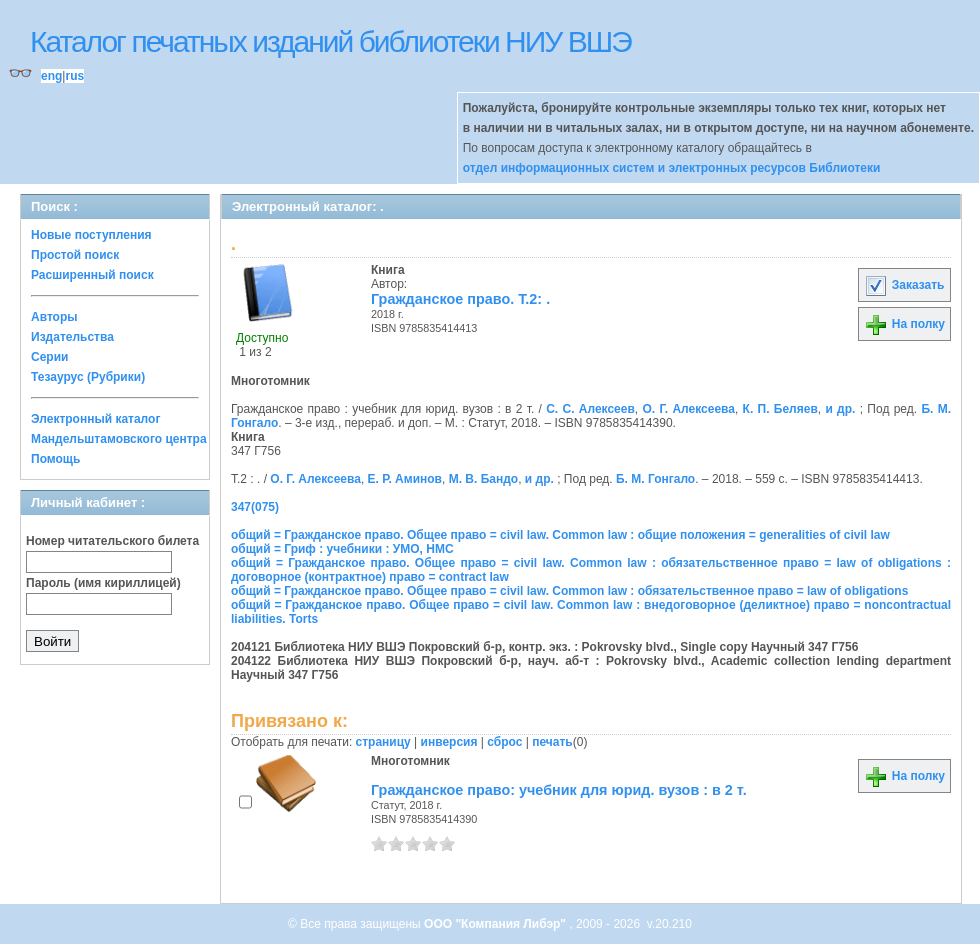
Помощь (55, 459)
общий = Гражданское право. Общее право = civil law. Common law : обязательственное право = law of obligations (569, 591)
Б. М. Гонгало (655, 479)
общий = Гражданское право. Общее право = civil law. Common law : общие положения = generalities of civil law (560, 535)
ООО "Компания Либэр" (496, 924)
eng (51, 76)
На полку (904, 324)
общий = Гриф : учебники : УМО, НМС (342, 549)
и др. (840, 409)
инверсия (449, 742)
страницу (383, 742)
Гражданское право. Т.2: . (460, 299)
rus (74, 76)
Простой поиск (75, 255)
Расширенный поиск (92, 275)
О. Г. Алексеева (688, 409)
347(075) (255, 507)
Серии (49, 357)
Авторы (54, 317)
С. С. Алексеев (590, 409)
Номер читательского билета (112, 541)
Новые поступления (91, 235)
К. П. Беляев (780, 409)
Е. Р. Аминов (405, 479)
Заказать (904, 285)
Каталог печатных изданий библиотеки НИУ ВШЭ (330, 41)
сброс (504, 742)
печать (552, 742)
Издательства (72, 337)
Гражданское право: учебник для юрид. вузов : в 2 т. (559, 790)
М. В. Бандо (484, 479)
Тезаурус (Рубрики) (88, 377)
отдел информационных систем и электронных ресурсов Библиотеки (672, 168)
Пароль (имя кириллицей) (103, 583)
